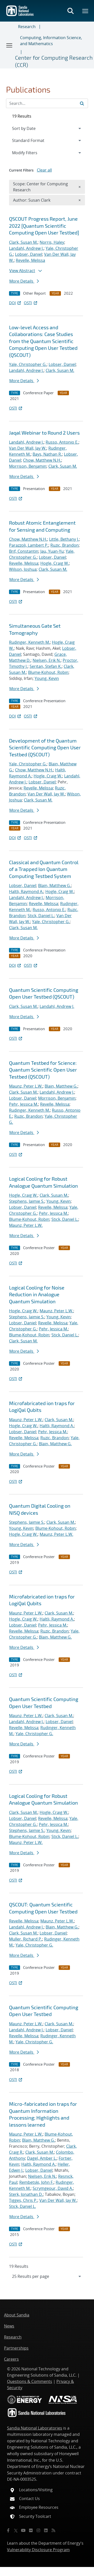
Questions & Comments (29, 2381)
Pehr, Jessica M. (23, 1104)
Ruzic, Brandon (64, 545)
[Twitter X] (16, 2530)
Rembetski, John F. (36, 2182)
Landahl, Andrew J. (26, 248)
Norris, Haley (52, 242)
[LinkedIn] (46, 2530)
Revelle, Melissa (30, 260)
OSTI (31, 302)
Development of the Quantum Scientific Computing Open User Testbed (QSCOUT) (45, 747)
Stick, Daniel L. (41, 915)
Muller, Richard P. (25, 1939)
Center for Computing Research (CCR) (54, 61)
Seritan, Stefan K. (46, 666)
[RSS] (53, 2530)
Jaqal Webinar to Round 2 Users (44, 433)
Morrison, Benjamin (27, 466)
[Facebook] (8, 2530)
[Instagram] (38, 2530)
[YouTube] (23, 2530)
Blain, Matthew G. (54, 885)
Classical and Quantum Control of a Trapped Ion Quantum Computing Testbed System (43, 869)
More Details (24, 281)
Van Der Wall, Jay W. (27, 448)
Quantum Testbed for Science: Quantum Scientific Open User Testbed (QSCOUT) (43, 1070)
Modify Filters (31, 152)
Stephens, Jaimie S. (26, 1201)
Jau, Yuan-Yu (52, 551)
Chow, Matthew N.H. (42, 460)
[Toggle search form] (70, 10)
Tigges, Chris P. (23, 2200)
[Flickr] (31, 2530)
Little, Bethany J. (64, 539)
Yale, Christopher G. (28, 364)
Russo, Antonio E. (62, 442)
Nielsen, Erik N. (47, 660)
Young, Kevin (47, 678)
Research (27, 26)
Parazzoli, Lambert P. (28, 545)
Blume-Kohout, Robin (48, 672)
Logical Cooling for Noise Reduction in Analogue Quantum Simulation (36, 1294)
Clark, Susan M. (23, 242)
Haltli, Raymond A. (26, 891)
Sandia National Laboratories (34, 2428)
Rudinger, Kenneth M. (29, 642)
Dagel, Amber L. (42, 2158)
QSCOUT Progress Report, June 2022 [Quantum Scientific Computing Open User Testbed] (44, 225)
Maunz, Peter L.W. (26, 1086)
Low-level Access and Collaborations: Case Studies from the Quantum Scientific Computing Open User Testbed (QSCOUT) (43, 341)
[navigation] (47, 2276)
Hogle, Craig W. (54, 563)
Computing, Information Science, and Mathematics (51, 40)
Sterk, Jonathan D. (26, 2194)
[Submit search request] (82, 103)
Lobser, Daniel (28, 254)
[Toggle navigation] (9, 45)
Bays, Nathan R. (47, 454)
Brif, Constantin (23, 551)
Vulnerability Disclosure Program (38, 2549)
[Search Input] (47, 103)
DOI (15, 302)
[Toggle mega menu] (85, 10)
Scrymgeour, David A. (53, 2188)
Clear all (44, 170)
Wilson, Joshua (23, 569)
